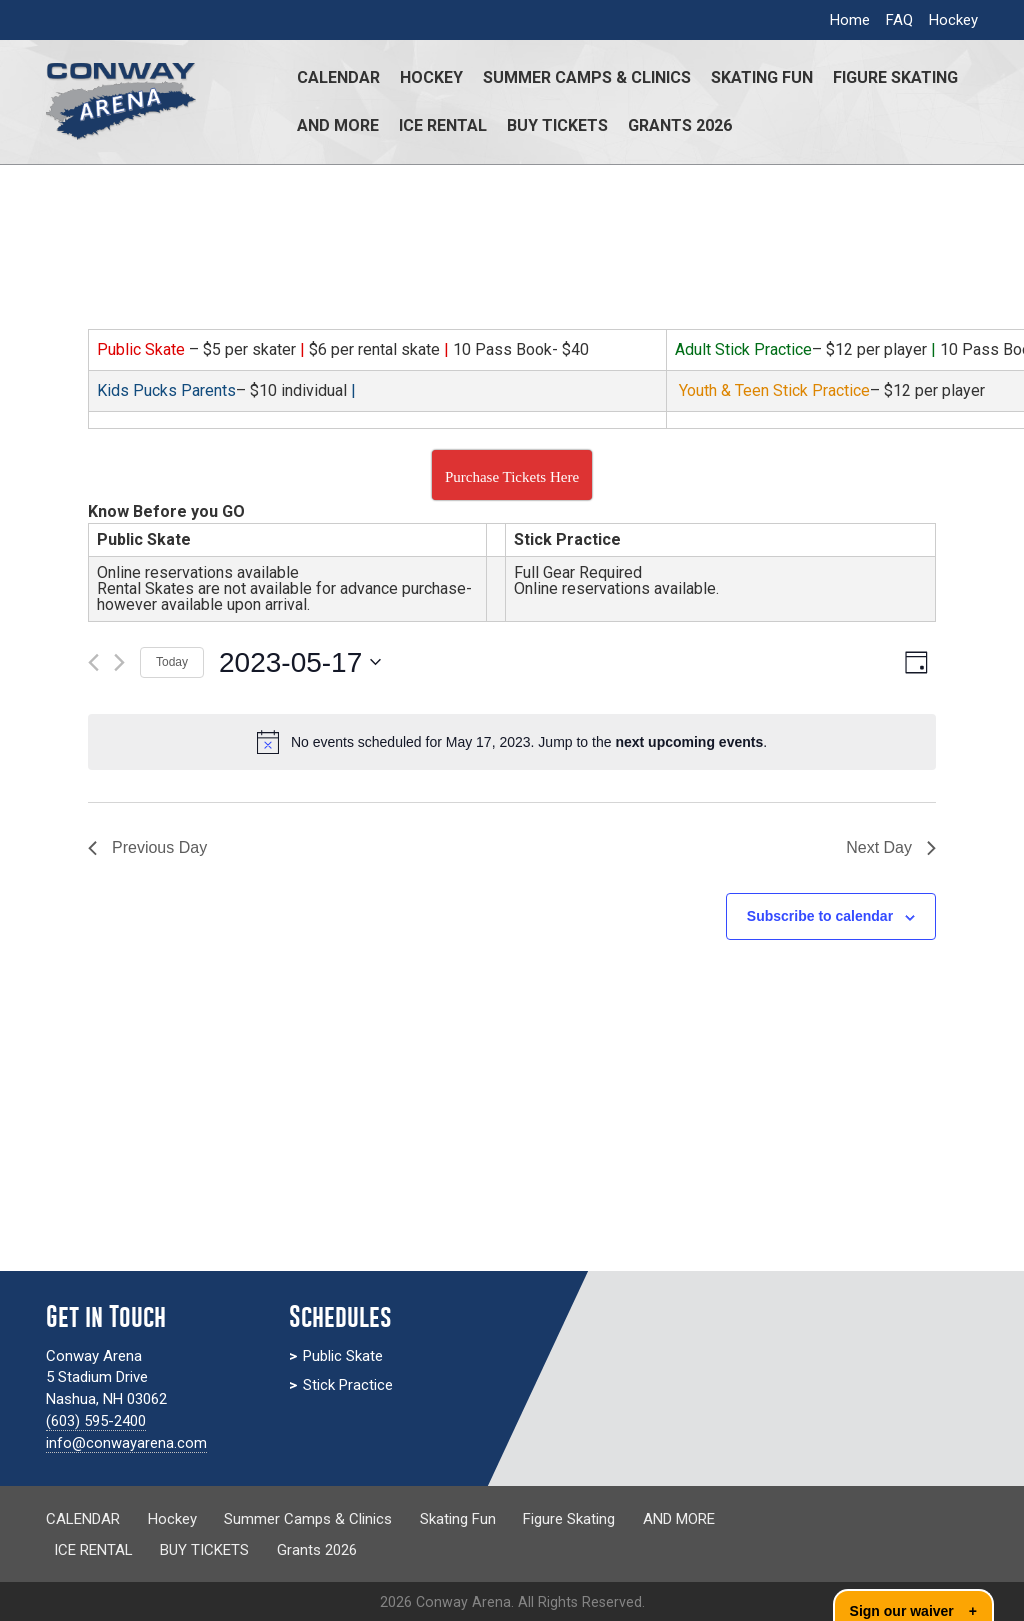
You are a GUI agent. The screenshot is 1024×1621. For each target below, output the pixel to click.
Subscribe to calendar (820, 916)
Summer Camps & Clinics (587, 77)
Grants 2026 (680, 125)
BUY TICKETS (557, 125)
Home (850, 20)
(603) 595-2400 (96, 1421)
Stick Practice (348, 1385)
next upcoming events (689, 742)
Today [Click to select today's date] (172, 662)
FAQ (899, 20)
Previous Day (147, 847)
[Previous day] (93, 662)
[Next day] (119, 662)
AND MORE (338, 125)
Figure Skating (895, 77)
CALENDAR (338, 77)
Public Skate (343, 1356)
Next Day (891, 847)
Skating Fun (762, 77)
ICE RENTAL (443, 125)
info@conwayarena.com (126, 1443)
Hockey (953, 20)
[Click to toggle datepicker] (300, 663)
